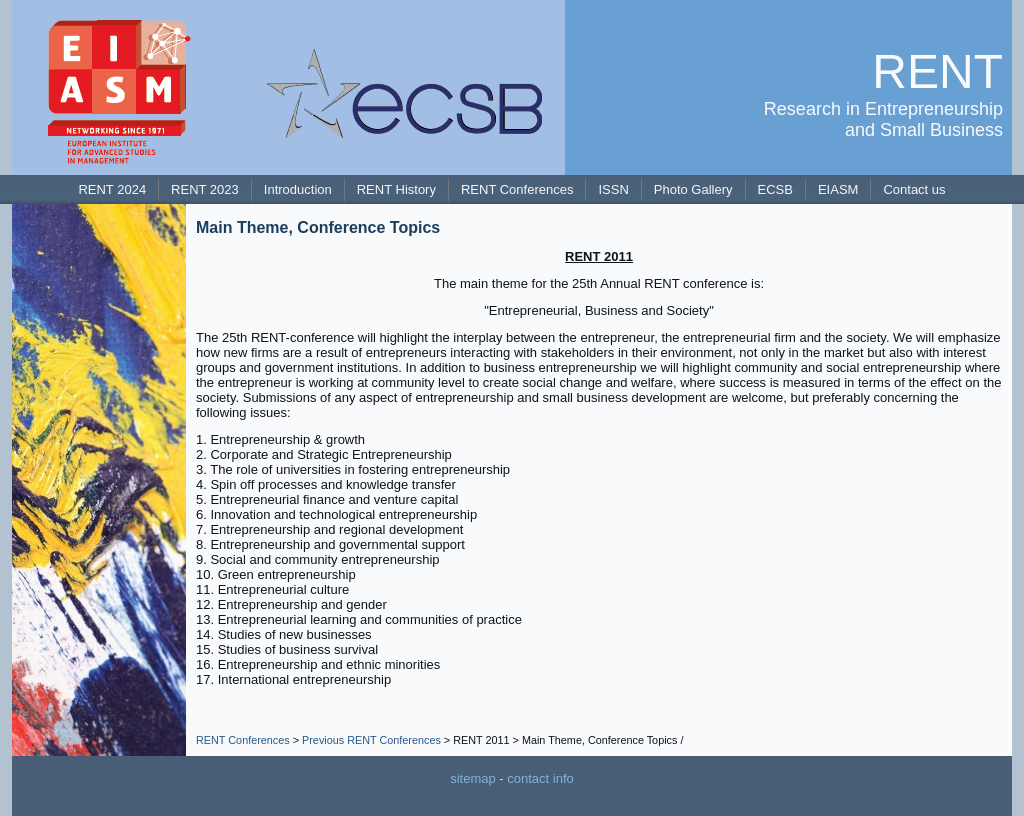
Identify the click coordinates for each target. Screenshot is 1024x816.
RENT (937, 71)
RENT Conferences (243, 740)
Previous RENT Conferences (371, 740)
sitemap (473, 778)
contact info (540, 778)
